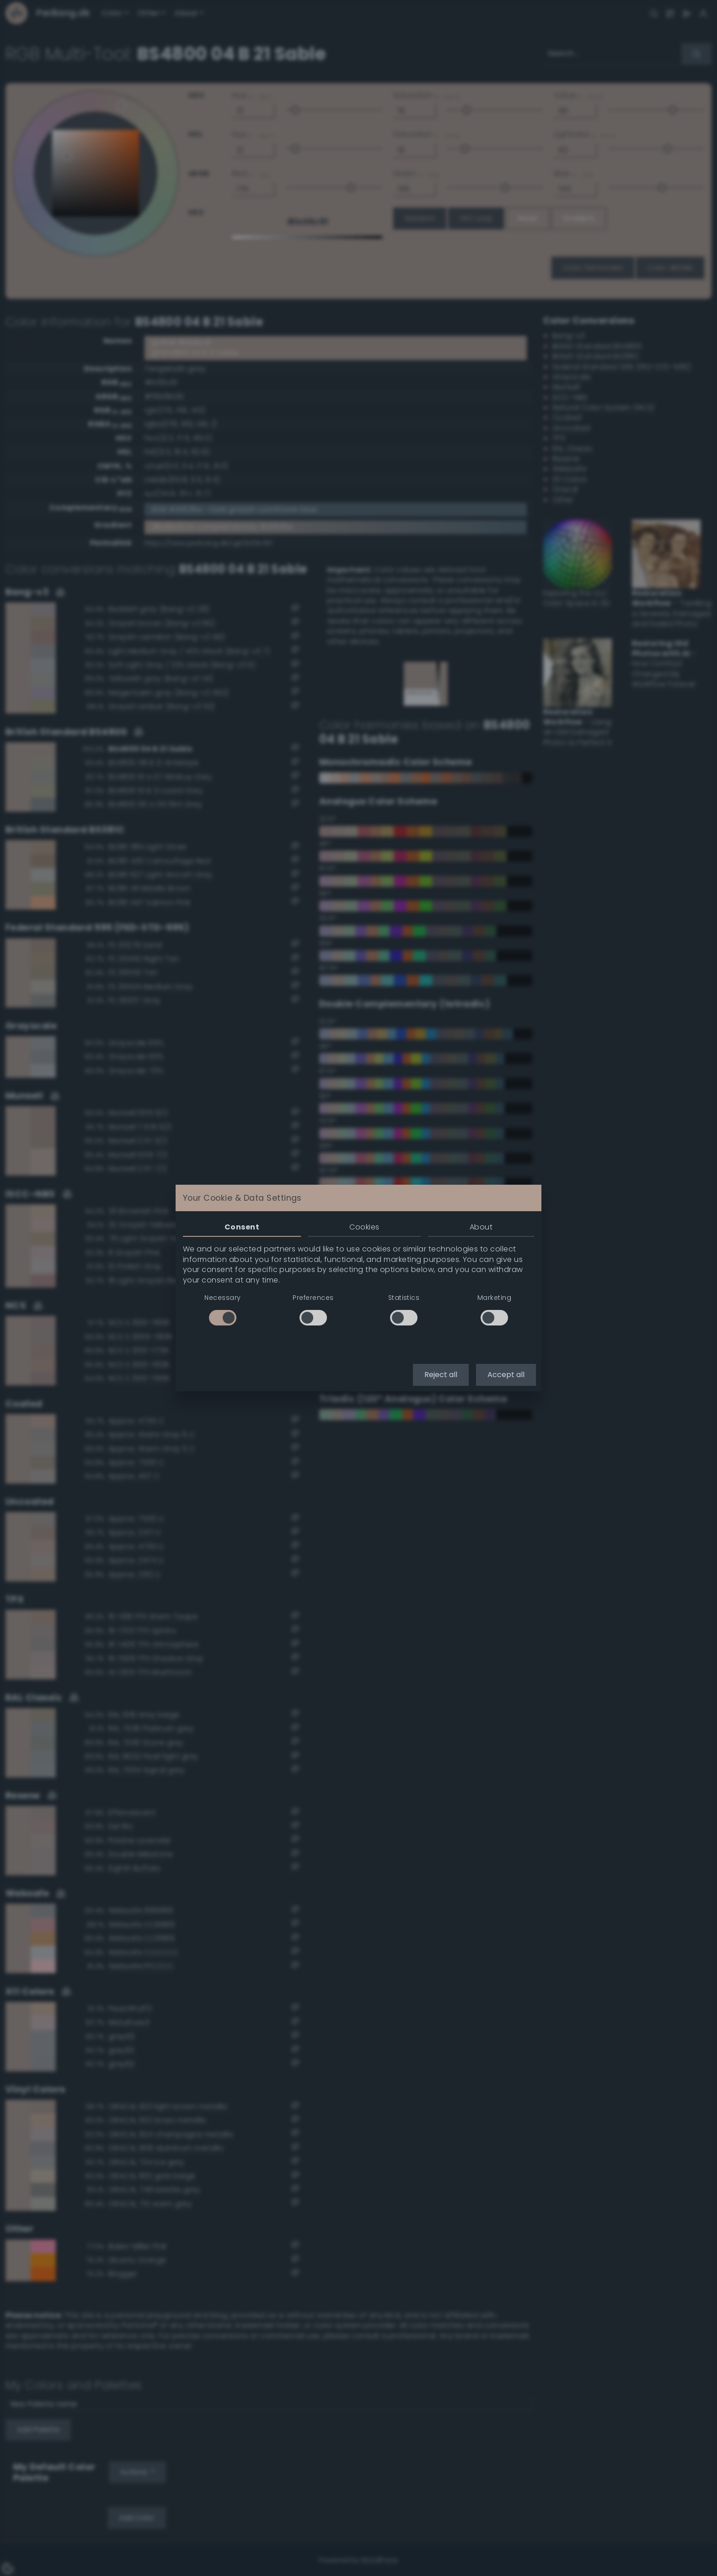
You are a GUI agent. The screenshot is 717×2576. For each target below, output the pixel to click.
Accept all (505, 1374)
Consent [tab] (242, 1227)
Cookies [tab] (364, 1227)
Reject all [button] (440, 1374)
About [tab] (481, 1227)
